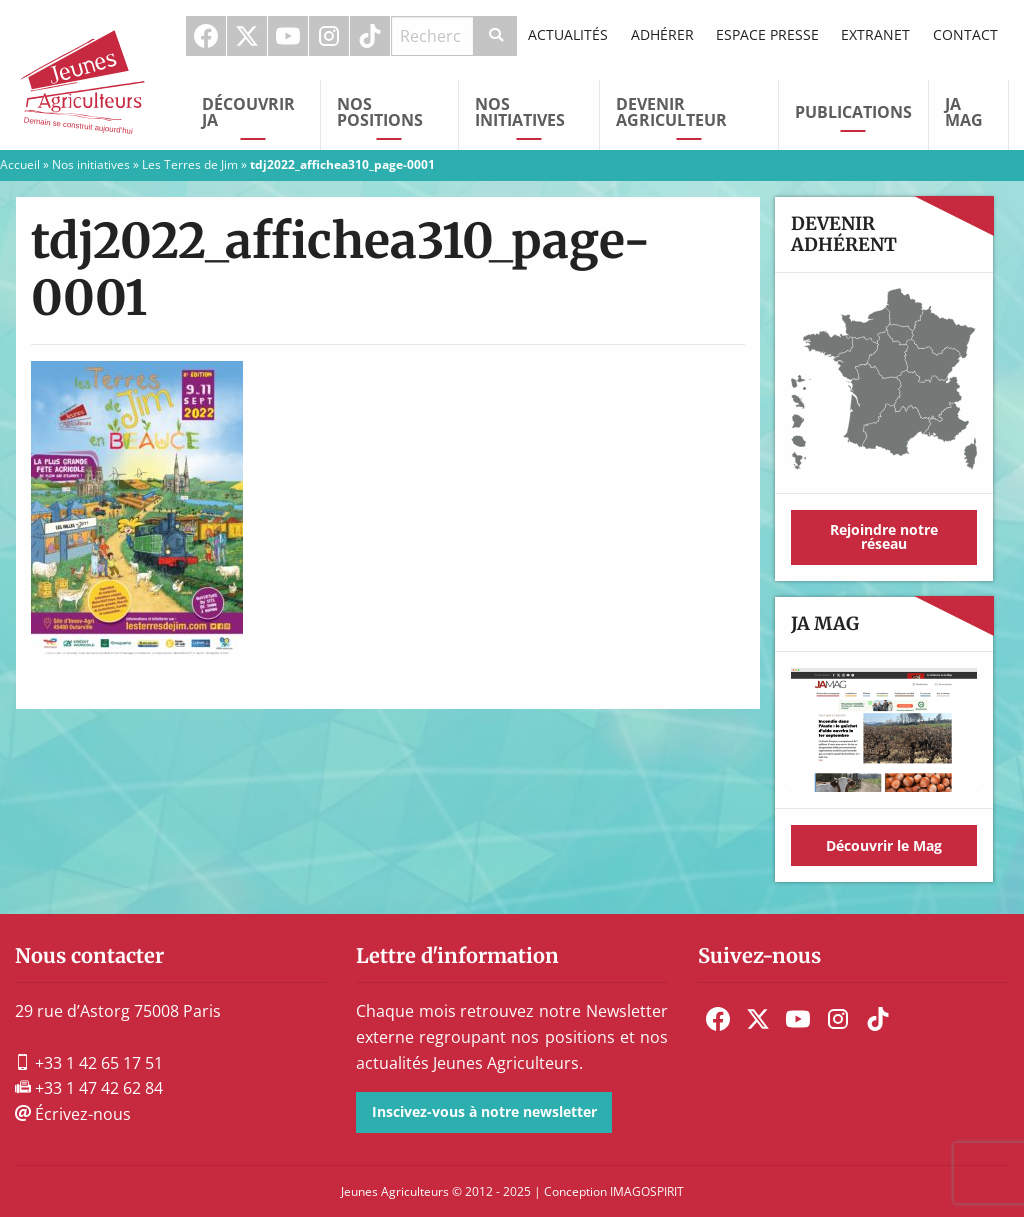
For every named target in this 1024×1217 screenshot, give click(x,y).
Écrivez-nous (73, 1114)
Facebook (206, 36)
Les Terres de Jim (190, 164)
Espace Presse (767, 34)
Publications (853, 112)
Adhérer (662, 34)
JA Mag (964, 112)
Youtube (288, 36)
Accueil (20, 164)
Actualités (568, 34)
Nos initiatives (520, 112)
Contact (965, 34)
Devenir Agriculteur (671, 112)
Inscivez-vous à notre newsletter (484, 1111)
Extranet (875, 34)
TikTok (370, 36)
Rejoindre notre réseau (884, 536)
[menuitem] (206, 36)
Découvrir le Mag (884, 845)
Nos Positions (380, 112)
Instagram (329, 36)
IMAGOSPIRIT (647, 1191)
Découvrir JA (248, 112)
